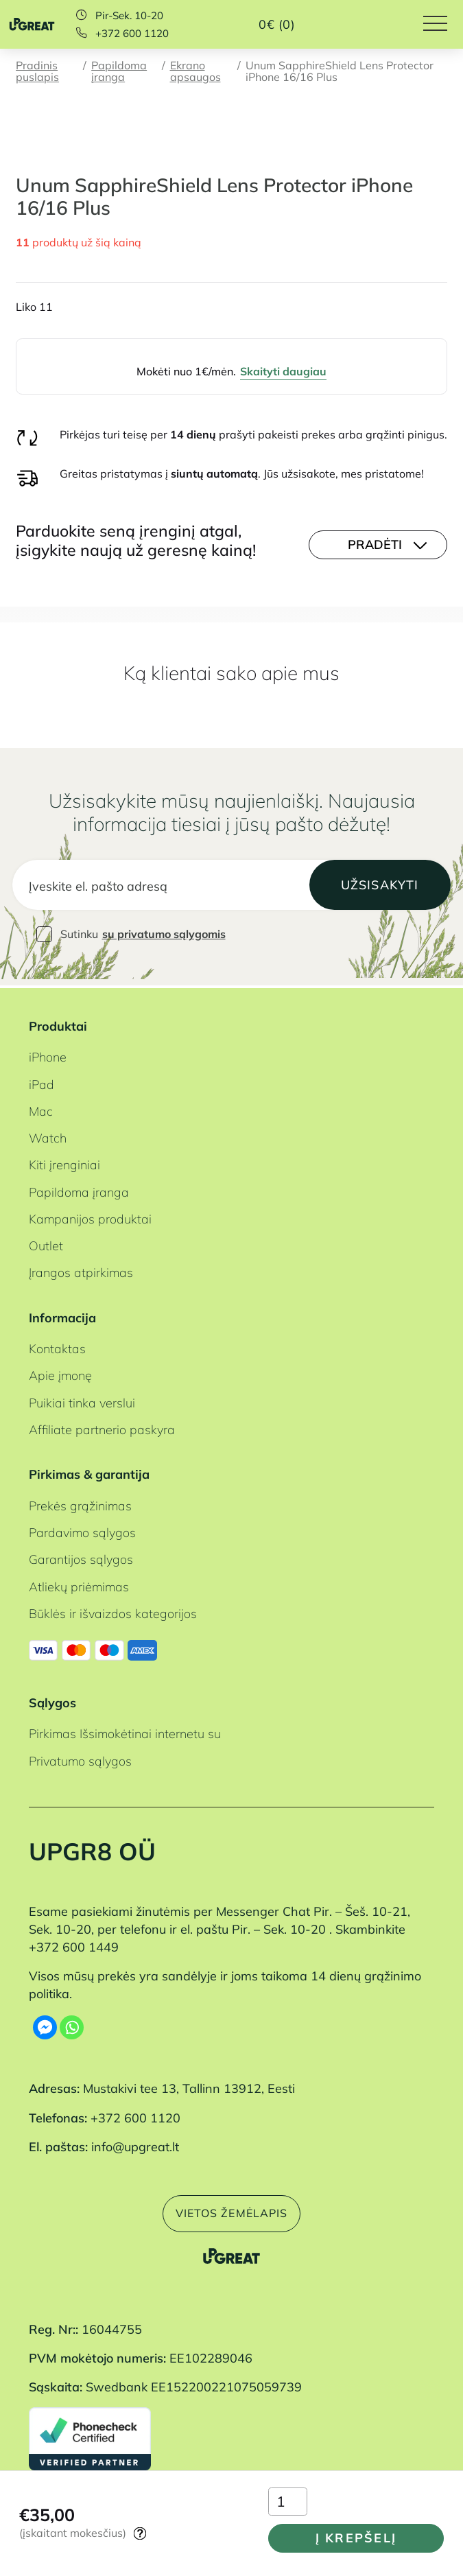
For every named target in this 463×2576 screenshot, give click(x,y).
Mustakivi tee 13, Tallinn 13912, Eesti (189, 2087)
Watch (48, 1136)
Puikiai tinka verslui (82, 1400)
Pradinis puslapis (37, 71)
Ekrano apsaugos (195, 71)
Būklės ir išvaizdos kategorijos (113, 1611)
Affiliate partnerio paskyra (102, 1427)
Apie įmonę (60, 1374)
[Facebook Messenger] (45, 2025)
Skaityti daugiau (283, 371)
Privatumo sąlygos (80, 1758)
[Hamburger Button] (443, 24)
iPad (41, 1082)
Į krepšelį (354, 2536)
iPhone (48, 1055)
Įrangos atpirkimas (81, 1271)
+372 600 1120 (132, 33)
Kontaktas (57, 1347)
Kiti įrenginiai (64, 1163)
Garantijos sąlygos (81, 1557)
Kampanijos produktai (90, 1216)
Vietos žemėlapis (231, 2212)
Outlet (46, 1244)
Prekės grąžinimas (80, 1503)
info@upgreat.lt (135, 2144)
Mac (41, 1109)
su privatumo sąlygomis (164, 934)
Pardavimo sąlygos (82, 1531)
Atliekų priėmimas (79, 1584)
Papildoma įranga (119, 71)
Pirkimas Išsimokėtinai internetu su (125, 1732)
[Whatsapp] (72, 2025)
